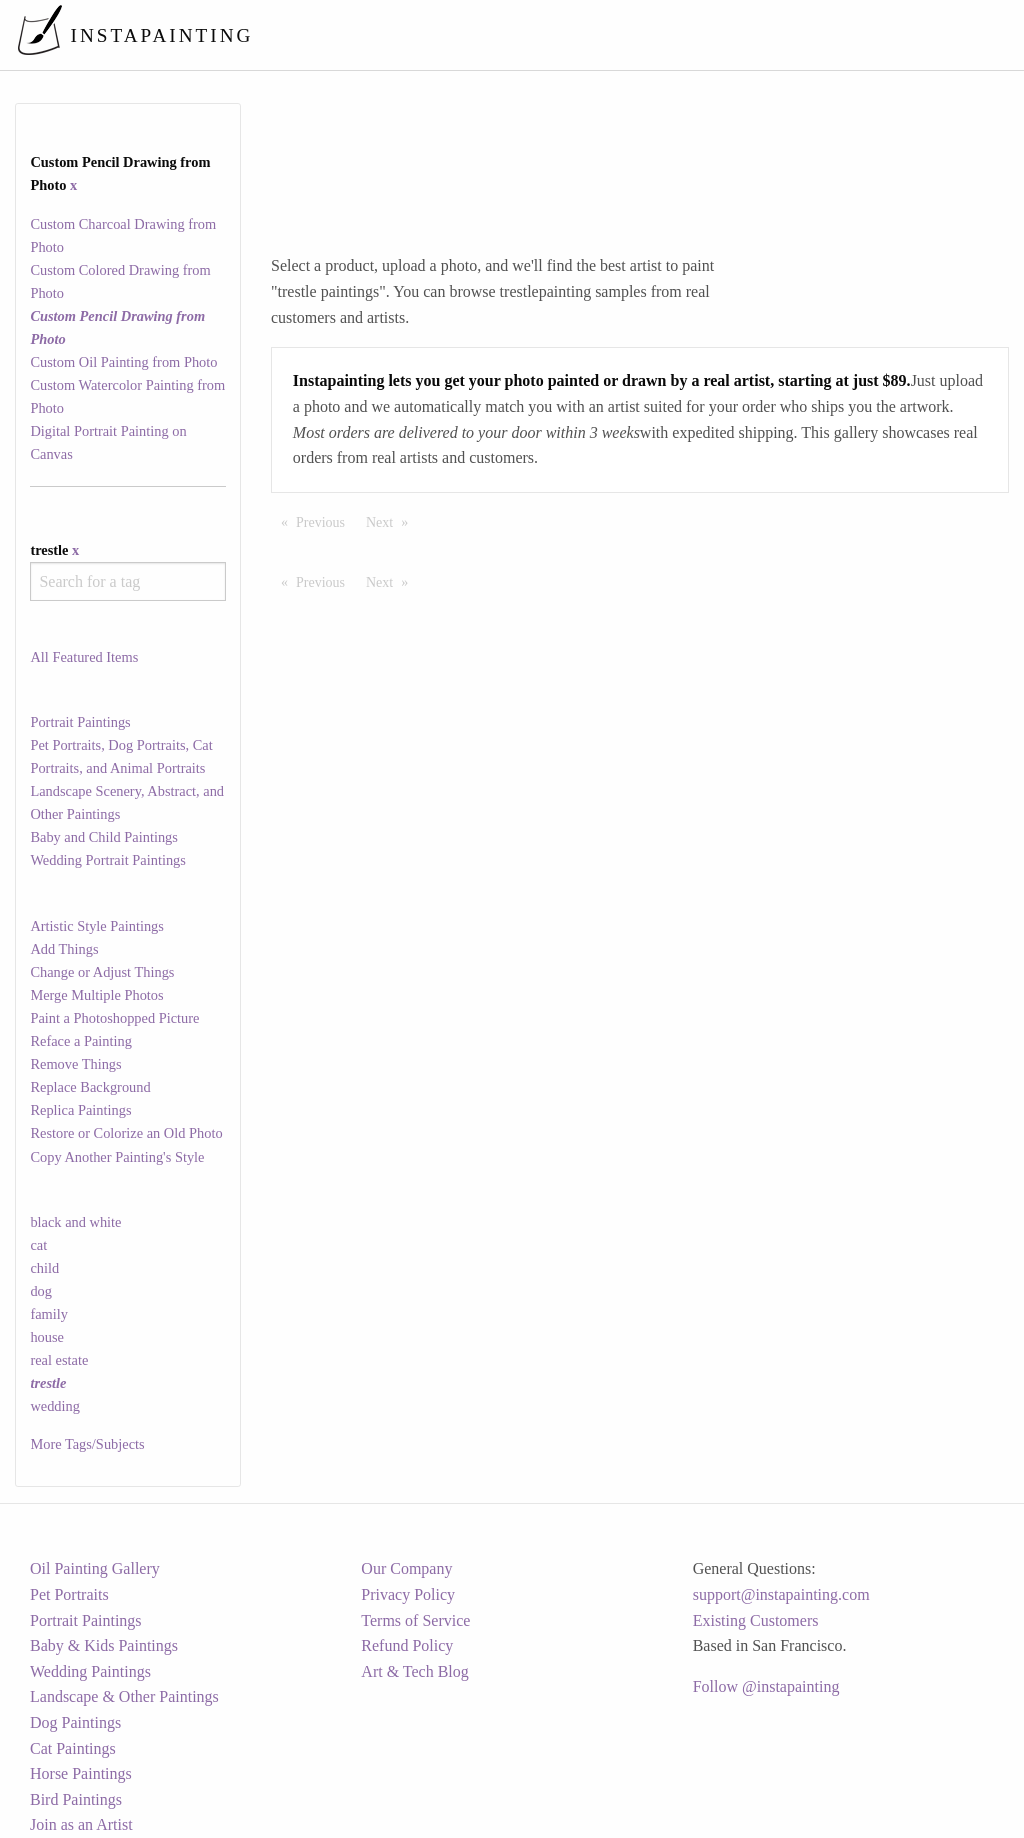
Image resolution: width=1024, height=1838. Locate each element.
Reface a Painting (81, 1041)
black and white (75, 1222)
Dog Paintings (75, 1722)
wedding (55, 1406)
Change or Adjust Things (102, 972)
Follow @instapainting (766, 1686)
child (44, 1268)
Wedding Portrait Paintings (108, 860)
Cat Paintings (73, 1748)
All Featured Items (84, 657)
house (47, 1337)
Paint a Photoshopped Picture (114, 1018)
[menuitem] (588, 34)
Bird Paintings (76, 1799)
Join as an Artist (81, 1824)
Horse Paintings (81, 1773)
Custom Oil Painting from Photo (123, 362)
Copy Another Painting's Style (117, 1157)
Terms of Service (415, 1620)
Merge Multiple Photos (96, 995)
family (49, 1314)
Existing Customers (756, 1620)
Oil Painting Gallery (95, 1568)
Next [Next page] (392, 521)
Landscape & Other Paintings (124, 1696)
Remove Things (75, 1064)
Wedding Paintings (90, 1671)
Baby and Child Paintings (104, 837)
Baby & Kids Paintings (104, 1645)
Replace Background (90, 1087)
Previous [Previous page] (325, 521)
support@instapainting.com (781, 1594)
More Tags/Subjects (87, 1444)
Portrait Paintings (80, 722)
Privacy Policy (408, 1594)
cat (38, 1245)
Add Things (64, 949)
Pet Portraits (69, 1594)
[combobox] (127, 581)
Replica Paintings (80, 1110)
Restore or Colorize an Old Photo (126, 1133)
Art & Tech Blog (414, 1671)
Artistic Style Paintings (97, 926)
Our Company (406, 1568)
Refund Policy (407, 1645)
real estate (59, 1360)
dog (41, 1291)
